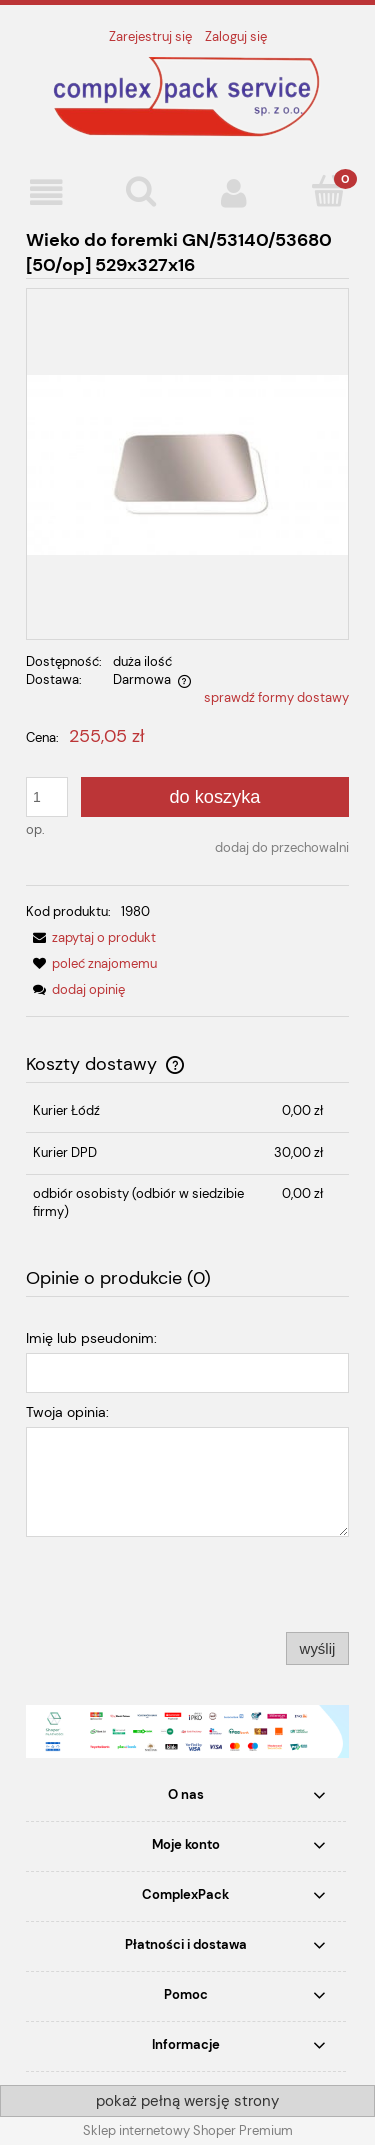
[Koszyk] (328, 191)
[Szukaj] (141, 191)
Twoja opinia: (67, 1412)
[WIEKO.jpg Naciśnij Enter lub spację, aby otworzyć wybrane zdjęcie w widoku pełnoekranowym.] (187, 463)
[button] (47, 192)
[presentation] (166, 1584)
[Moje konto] (235, 192)
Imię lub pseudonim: (91, 1338)
